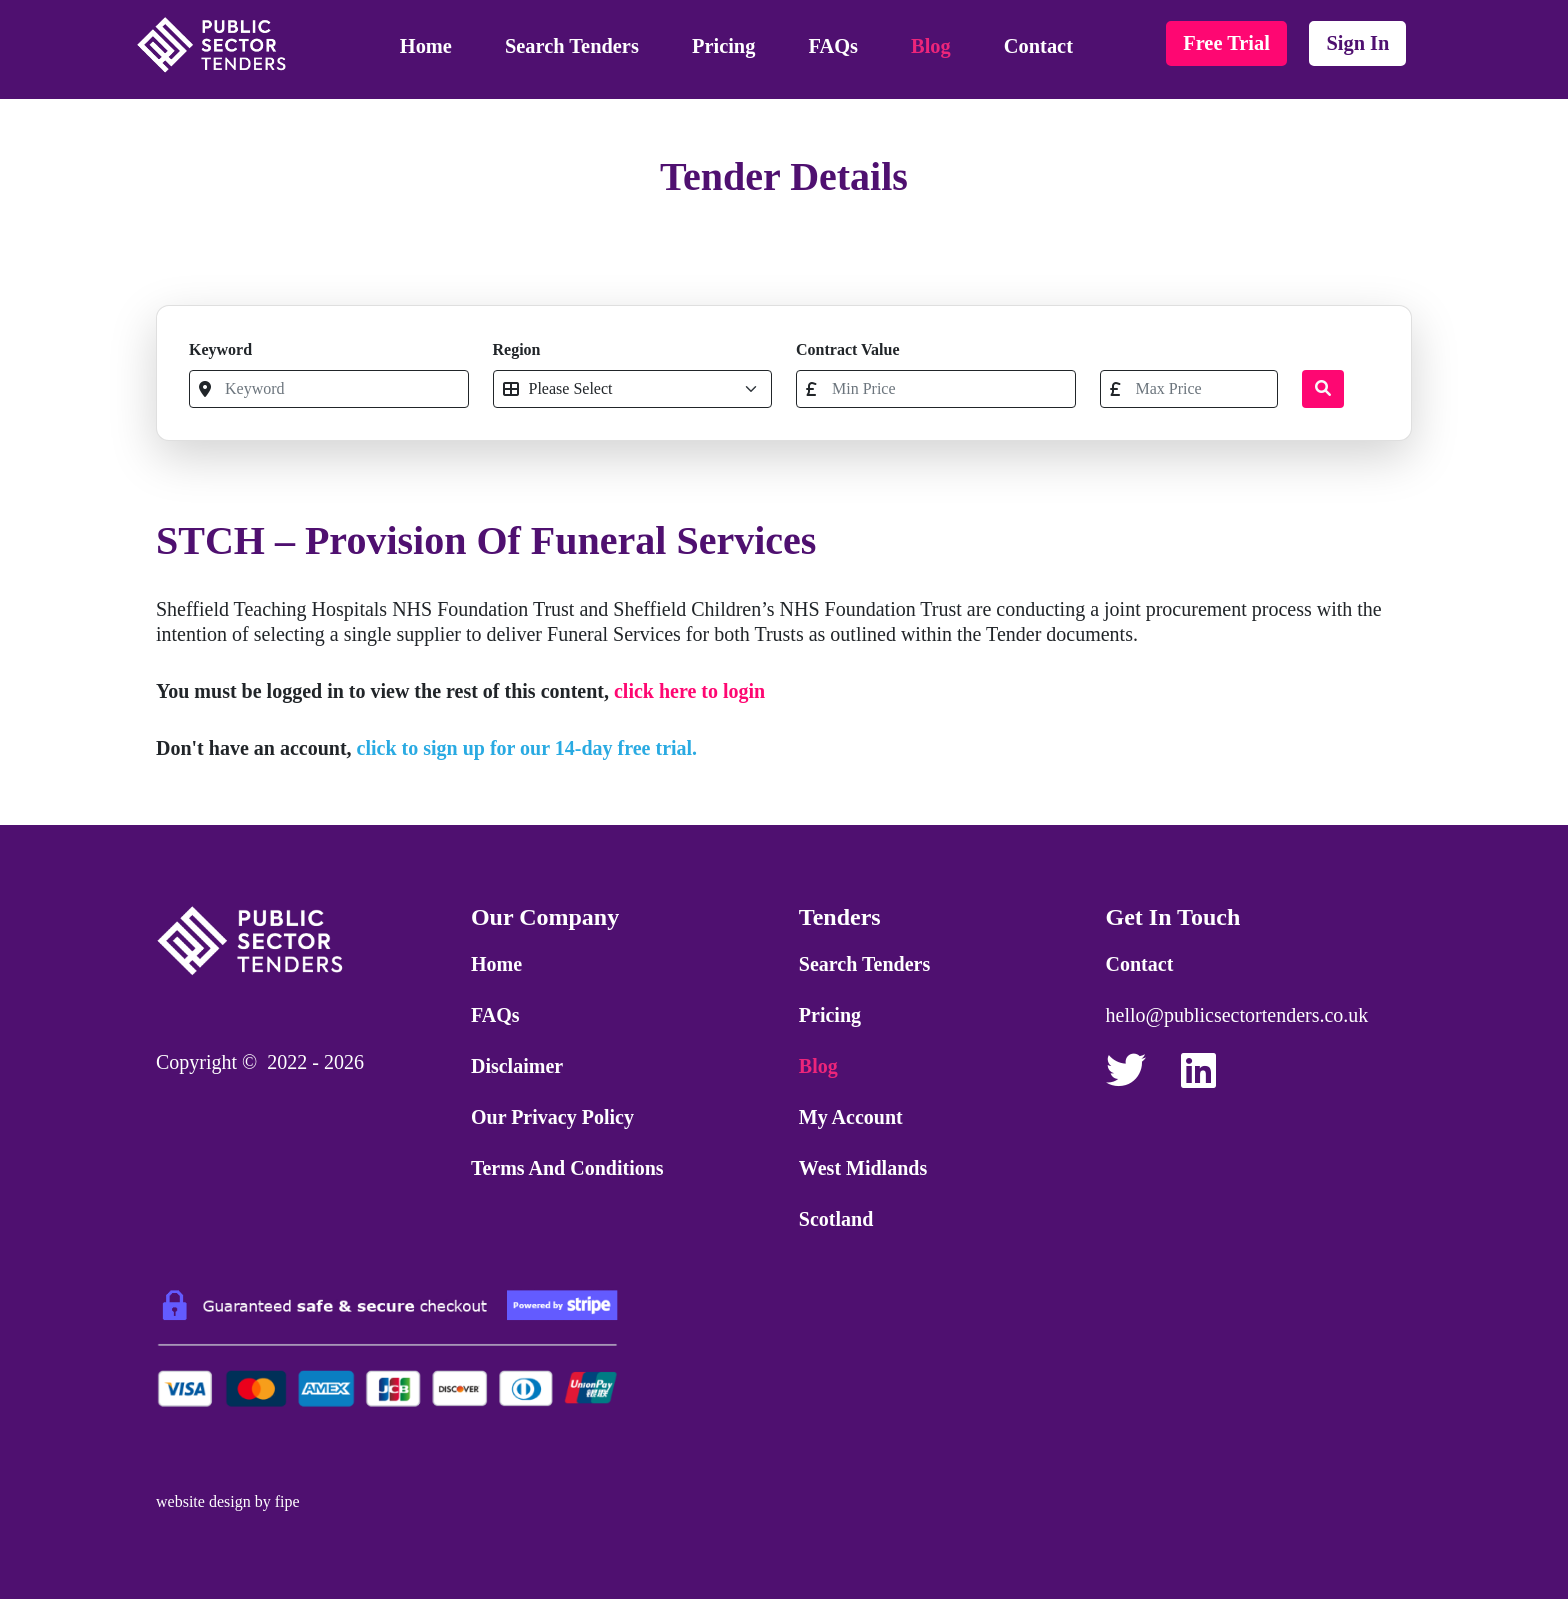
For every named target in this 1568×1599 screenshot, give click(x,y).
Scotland (836, 1219)
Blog (931, 46)
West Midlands (863, 1168)
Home (426, 46)
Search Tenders (572, 46)
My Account (851, 1117)
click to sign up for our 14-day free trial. (527, 748)
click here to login (689, 691)
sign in (1357, 43)
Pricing (723, 46)
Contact (1038, 46)
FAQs (833, 46)
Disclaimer (517, 1066)
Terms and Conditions (567, 1168)
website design (203, 1501)
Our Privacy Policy (552, 1117)
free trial (1226, 43)
